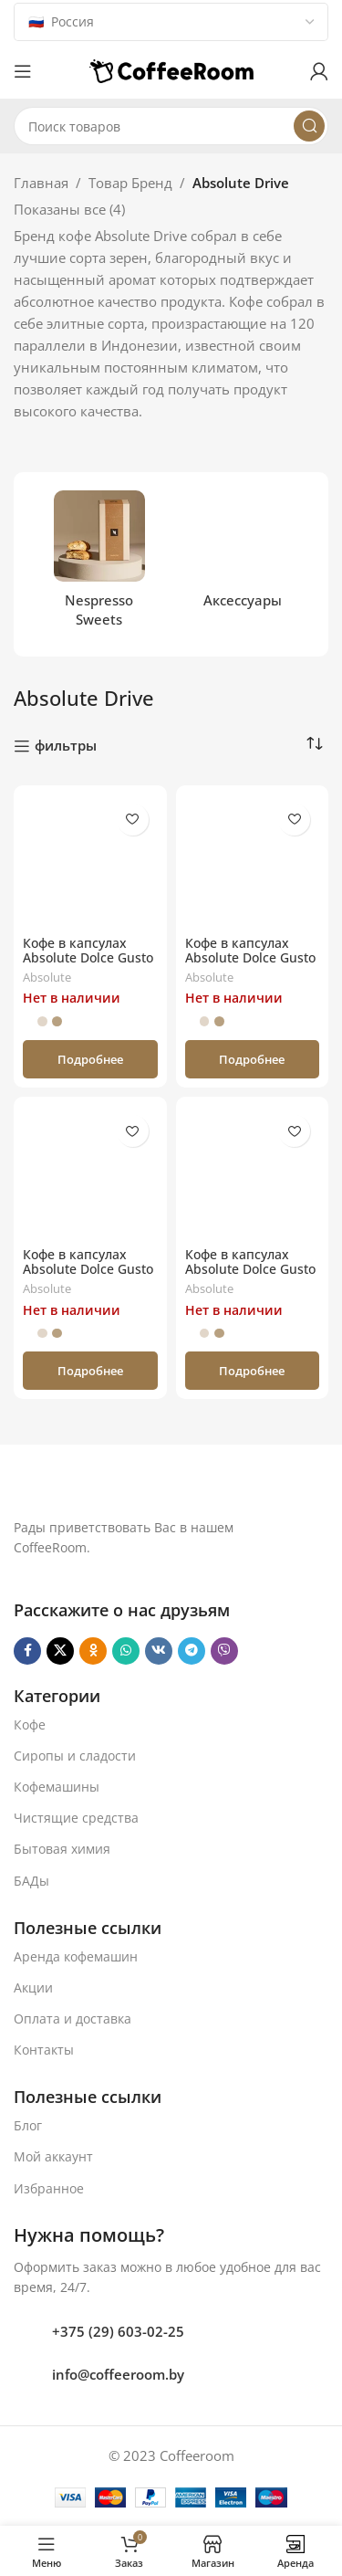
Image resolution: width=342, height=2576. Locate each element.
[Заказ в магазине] (314, 744)
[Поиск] (171, 126)
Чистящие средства (76, 1817)
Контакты (44, 2049)
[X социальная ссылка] (60, 1651)
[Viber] (224, 1651)
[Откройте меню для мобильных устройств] (23, 71)
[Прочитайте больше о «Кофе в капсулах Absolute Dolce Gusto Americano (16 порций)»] (252, 1370)
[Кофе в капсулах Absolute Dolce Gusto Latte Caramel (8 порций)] (90, 1173)
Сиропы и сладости (75, 1755)
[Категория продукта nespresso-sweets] (99, 564)
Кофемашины (56, 1786)
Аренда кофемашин (76, 1956)
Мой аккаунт (53, 2156)
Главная (41, 182)
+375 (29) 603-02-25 (118, 2331)
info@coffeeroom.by (118, 2374)
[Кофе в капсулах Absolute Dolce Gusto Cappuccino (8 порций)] (252, 862)
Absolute (47, 977)
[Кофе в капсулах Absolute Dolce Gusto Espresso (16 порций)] (90, 862)
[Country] (171, 22)
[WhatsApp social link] (126, 1651)
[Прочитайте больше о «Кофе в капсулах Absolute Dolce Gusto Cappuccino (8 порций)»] (252, 1059)
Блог (28, 2125)
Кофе (30, 1724)
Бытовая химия (62, 1848)
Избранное (49, 2188)
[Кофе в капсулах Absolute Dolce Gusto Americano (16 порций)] (252, 1173)
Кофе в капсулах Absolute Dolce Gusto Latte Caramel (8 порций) (88, 1277)
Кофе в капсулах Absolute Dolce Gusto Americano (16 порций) (250, 1277)
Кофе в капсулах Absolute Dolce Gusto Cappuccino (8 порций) (250, 965)
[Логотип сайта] (171, 69)
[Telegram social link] (191, 1651)
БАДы (31, 1880)
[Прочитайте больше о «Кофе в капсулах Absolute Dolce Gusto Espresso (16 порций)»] (90, 1059)
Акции (33, 1987)
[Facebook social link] (27, 1651)
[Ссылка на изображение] (139, 1488)
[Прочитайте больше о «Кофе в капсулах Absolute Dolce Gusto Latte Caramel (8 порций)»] (90, 1370)
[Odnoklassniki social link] (93, 1651)
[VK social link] (158, 1651)
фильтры (66, 746)
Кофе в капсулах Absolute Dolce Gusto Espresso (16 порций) (89, 958)
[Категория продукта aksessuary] (243, 554)
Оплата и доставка (72, 2018)
